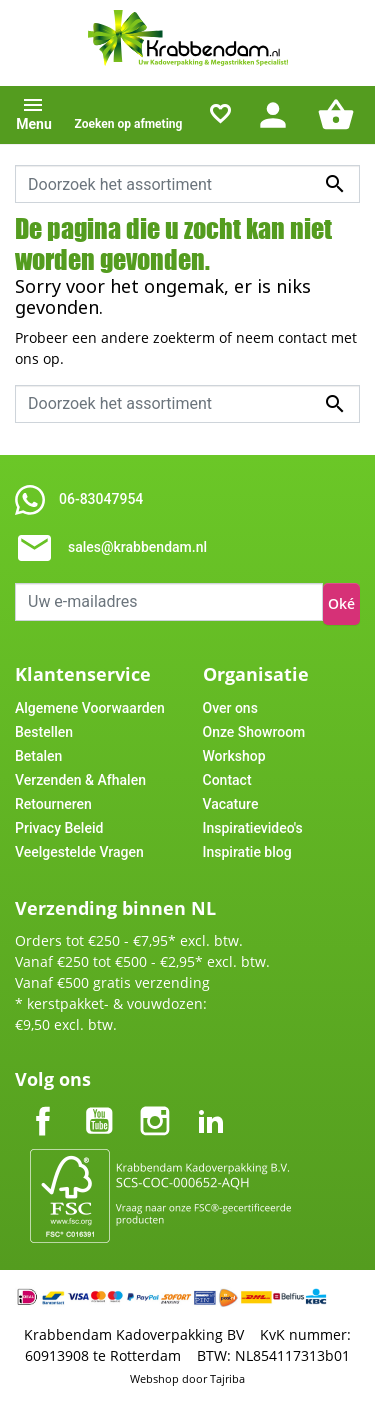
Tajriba (227, 1378)
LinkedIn (211, 1104)
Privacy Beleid (59, 828)
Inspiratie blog (247, 852)
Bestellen (44, 732)
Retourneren (53, 804)
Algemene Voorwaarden (90, 708)
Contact (227, 780)
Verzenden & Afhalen (80, 780)
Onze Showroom (254, 732)
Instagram (155, 1104)
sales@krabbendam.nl (137, 547)
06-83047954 (101, 499)
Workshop (234, 756)
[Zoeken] (187, 184)
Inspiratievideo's (253, 828)
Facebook (43, 1104)
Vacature (231, 804)
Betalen (38, 756)
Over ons (230, 708)
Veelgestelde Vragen (79, 852)
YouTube (99, 1104)
